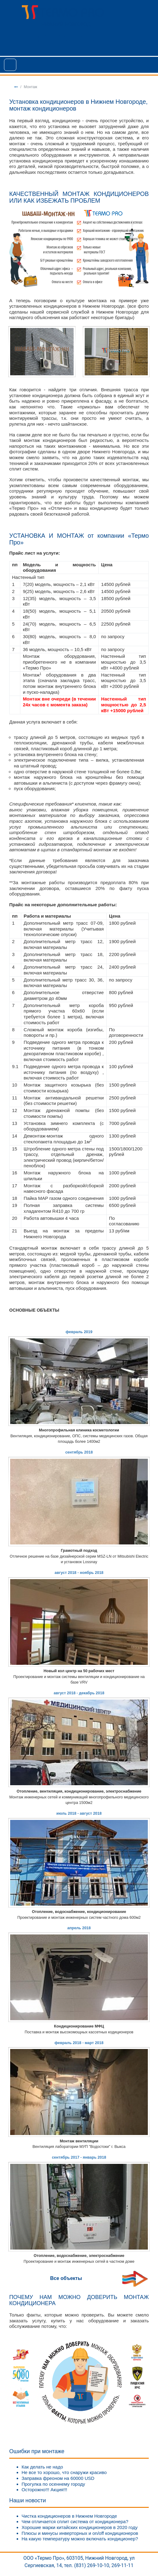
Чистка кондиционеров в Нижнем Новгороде (69, 2516)
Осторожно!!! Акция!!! (44, 2489)
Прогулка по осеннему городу (53, 2484)
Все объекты (66, 2278)
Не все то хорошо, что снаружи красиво (64, 2472)
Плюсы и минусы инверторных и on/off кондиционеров (80, 2533)
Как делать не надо (42, 2466)
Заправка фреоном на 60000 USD (58, 2478)
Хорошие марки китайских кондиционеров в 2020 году (80, 2527)
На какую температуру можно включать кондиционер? (80, 2538)
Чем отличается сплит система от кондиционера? (75, 2521)
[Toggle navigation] (10, 64)
